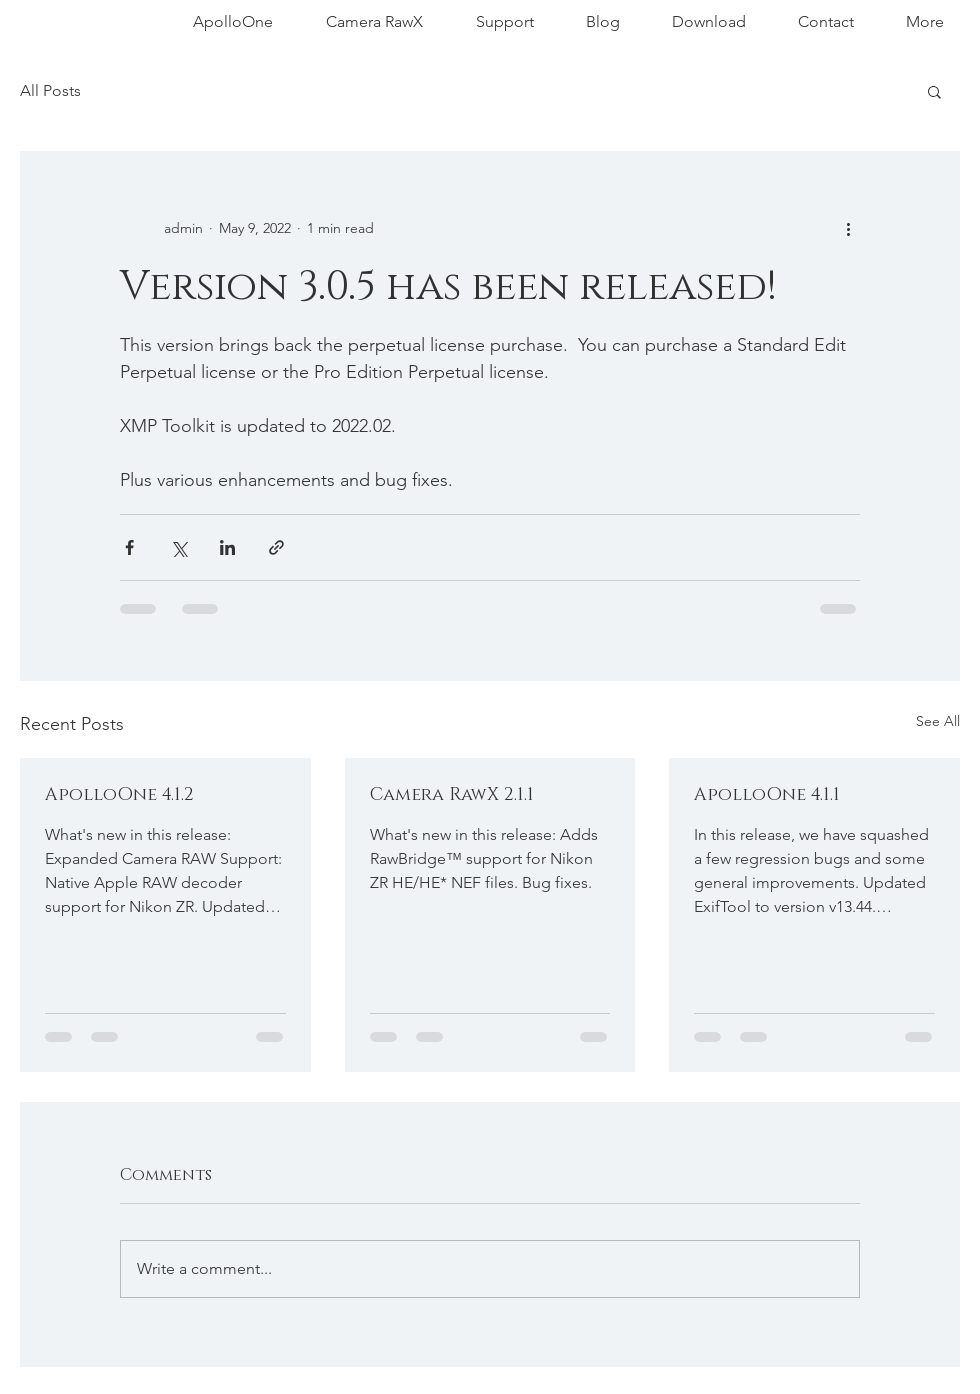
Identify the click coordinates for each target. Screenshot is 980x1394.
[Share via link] (276, 547)
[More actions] (848, 228)
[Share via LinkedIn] (227, 547)
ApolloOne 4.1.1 (767, 795)
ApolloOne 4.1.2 (119, 795)
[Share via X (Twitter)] (178, 547)
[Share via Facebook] (129, 547)
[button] (934, 91)
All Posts (50, 90)
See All (938, 721)
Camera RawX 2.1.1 (452, 795)
